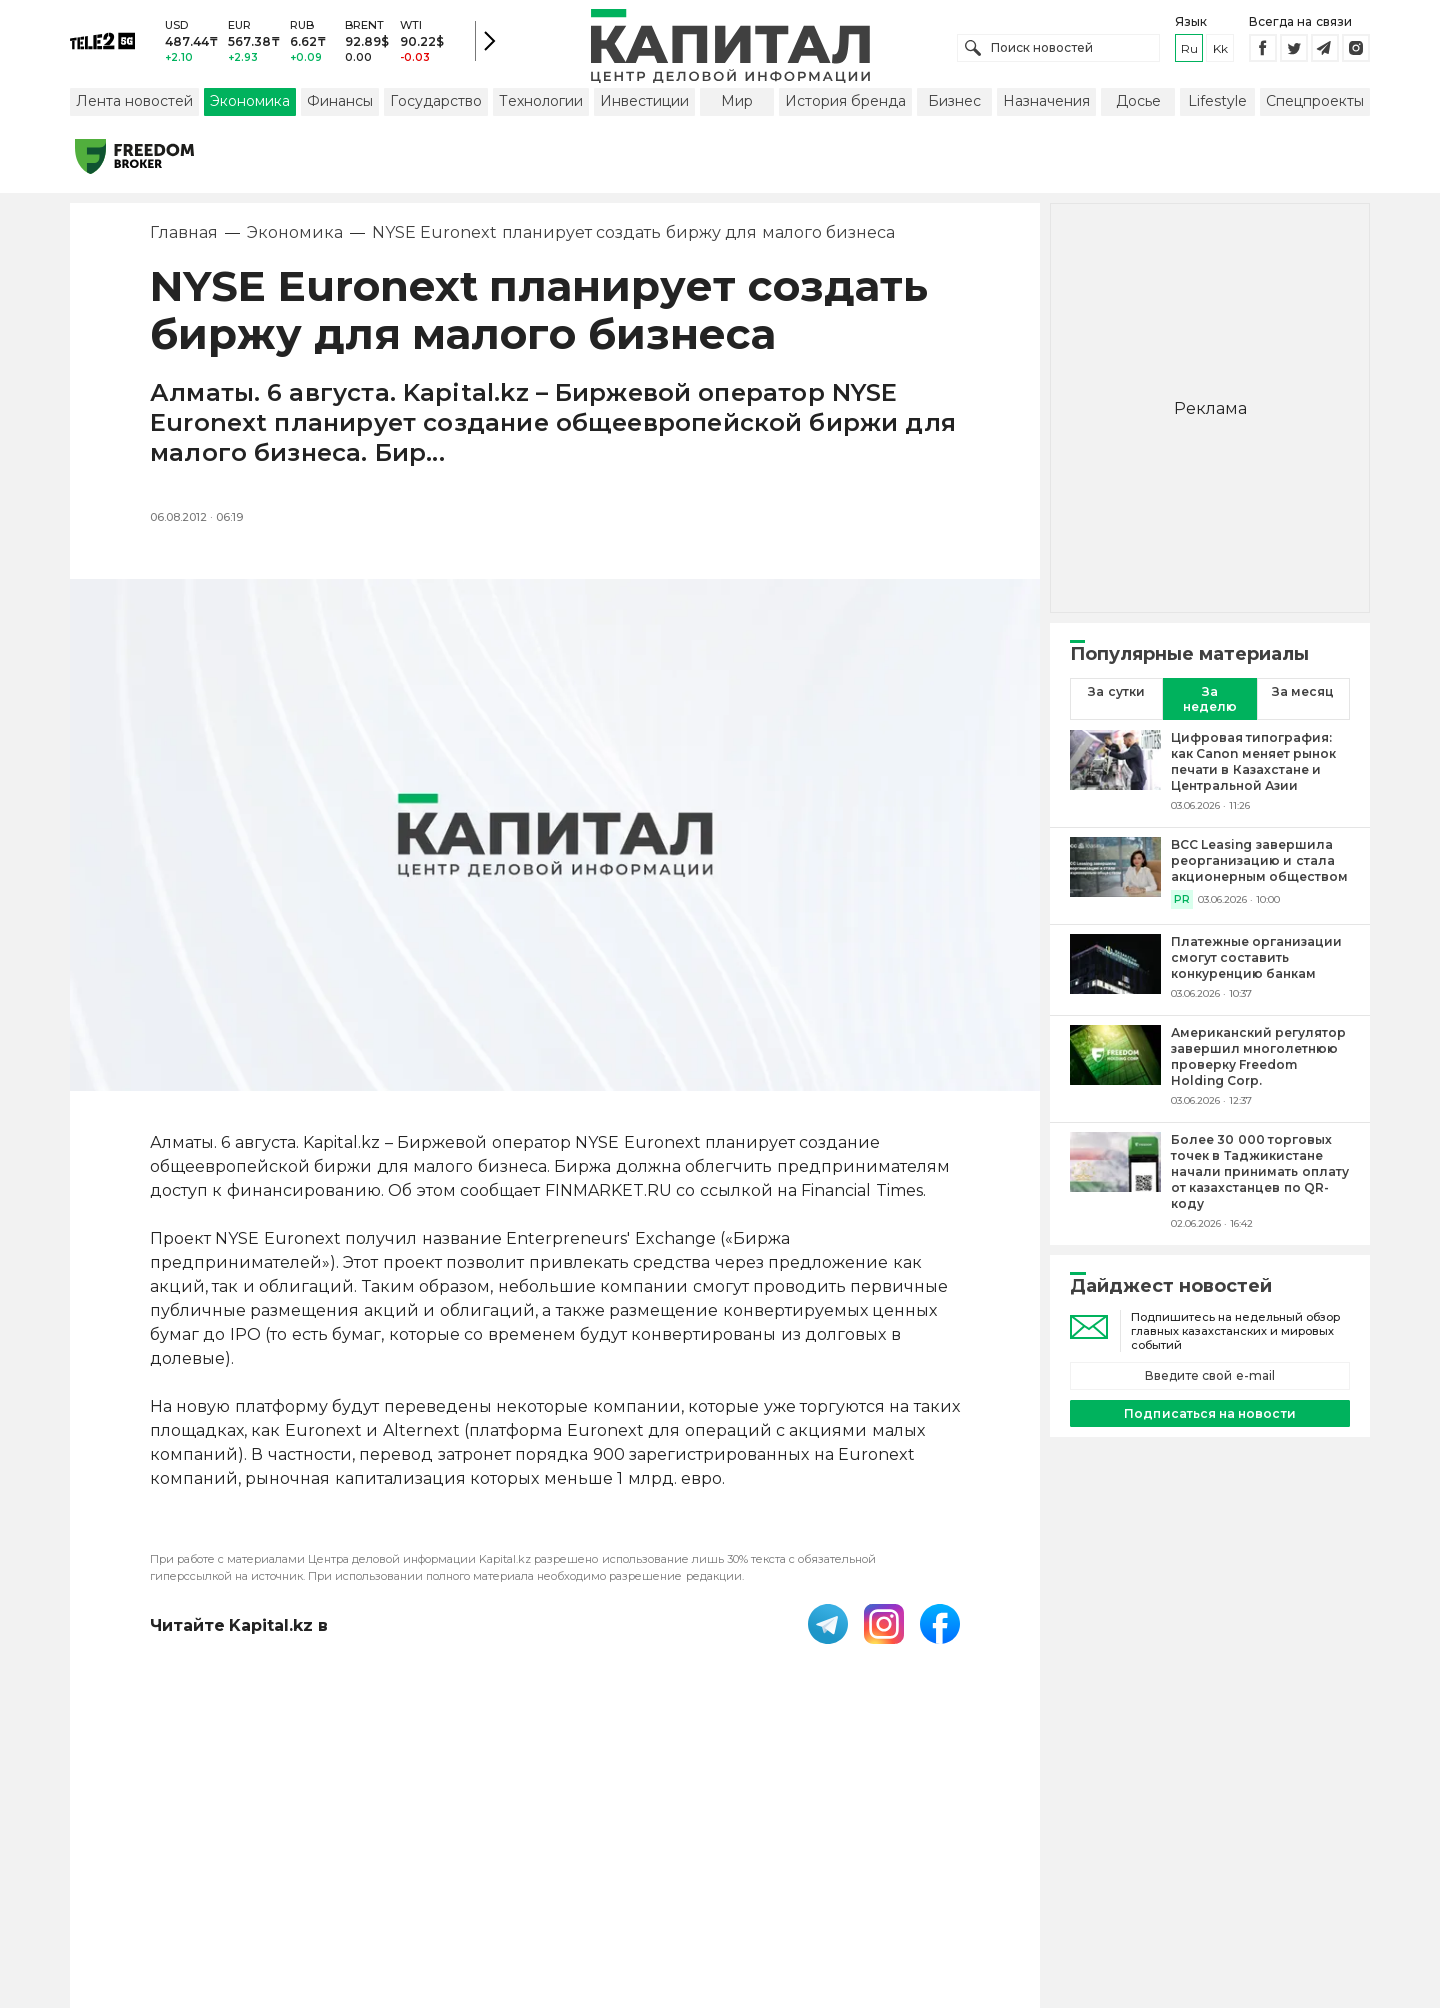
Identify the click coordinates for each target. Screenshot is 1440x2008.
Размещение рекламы (882, 1877)
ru (1189, 49)
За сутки (1116, 693)
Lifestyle (1217, 103)
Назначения (1046, 103)
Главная (184, 234)
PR (1182, 901)
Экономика (250, 103)
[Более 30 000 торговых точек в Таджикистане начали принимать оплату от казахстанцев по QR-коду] (1115, 1183)
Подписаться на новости (1209, 1415)
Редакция (1028, 1877)
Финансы (340, 103)
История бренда (845, 103)
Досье (1138, 103)
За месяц (1303, 693)
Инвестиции (644, 103)
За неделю (1210, 701)
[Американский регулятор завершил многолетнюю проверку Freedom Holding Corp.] (1115, 1068)
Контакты (738, 1877)
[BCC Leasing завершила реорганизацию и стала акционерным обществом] (1115, 875)
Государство (436, 103)
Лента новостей (134, 103)
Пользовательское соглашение (556, 1877)
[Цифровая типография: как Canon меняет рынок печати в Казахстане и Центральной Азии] (1115, 773)
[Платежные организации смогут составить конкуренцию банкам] (1115, 969)
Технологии (541, 103)
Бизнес (954, 103)
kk (1220, 49)
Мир (737, 103)
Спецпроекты (1315, 103)
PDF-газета (368, 1877)
